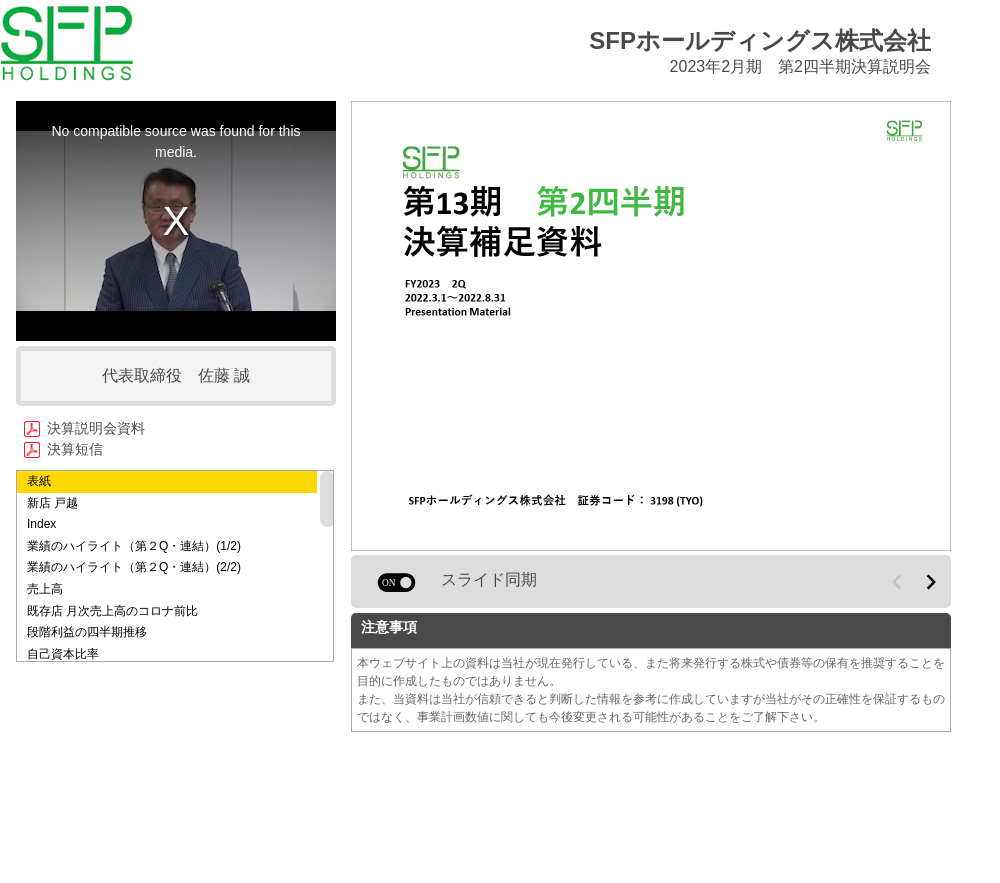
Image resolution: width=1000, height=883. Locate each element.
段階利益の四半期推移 (87, 632)
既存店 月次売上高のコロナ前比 (112, 611)
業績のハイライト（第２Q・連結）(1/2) (134, 546)
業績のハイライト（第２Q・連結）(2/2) (134, 567)
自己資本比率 (63, 654)
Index (41, 524)
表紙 (39, 481)
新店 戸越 (52, 503)
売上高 (45, 589)
